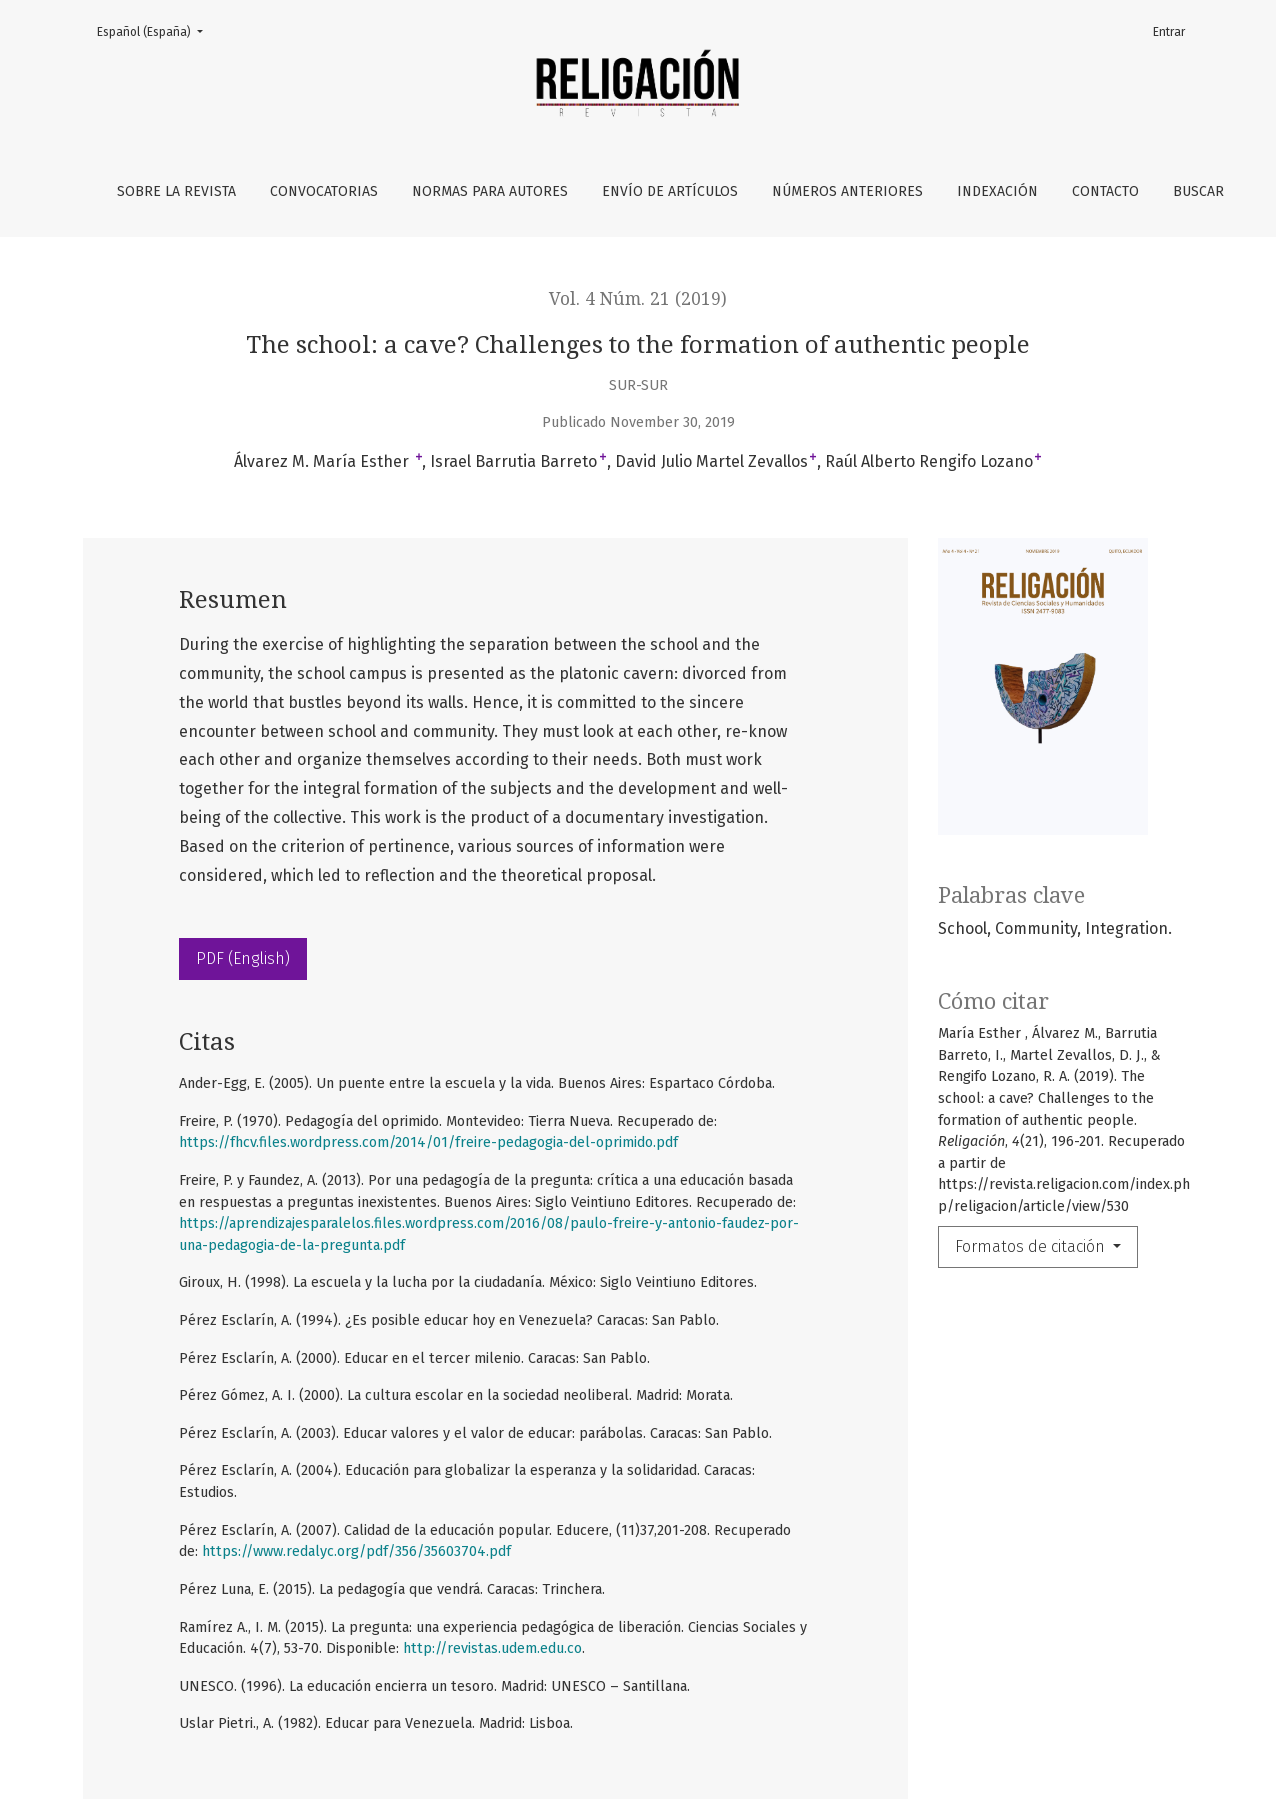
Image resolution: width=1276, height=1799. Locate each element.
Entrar (1169, 32)
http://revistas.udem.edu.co (492, 1648)
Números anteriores (847, 191)
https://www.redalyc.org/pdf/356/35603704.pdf (356, 1551)
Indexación (997, 191)
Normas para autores (490, 191)
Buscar (1198, 191)
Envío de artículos (670, 191)
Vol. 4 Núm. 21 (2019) (638, 299)
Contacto (1105, 191)
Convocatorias (324, 191)
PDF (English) (243, 958)
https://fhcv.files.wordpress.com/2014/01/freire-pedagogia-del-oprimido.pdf (428, 1142)
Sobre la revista (176, 191)
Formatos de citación (1032, 1246)
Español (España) (156, 30)
